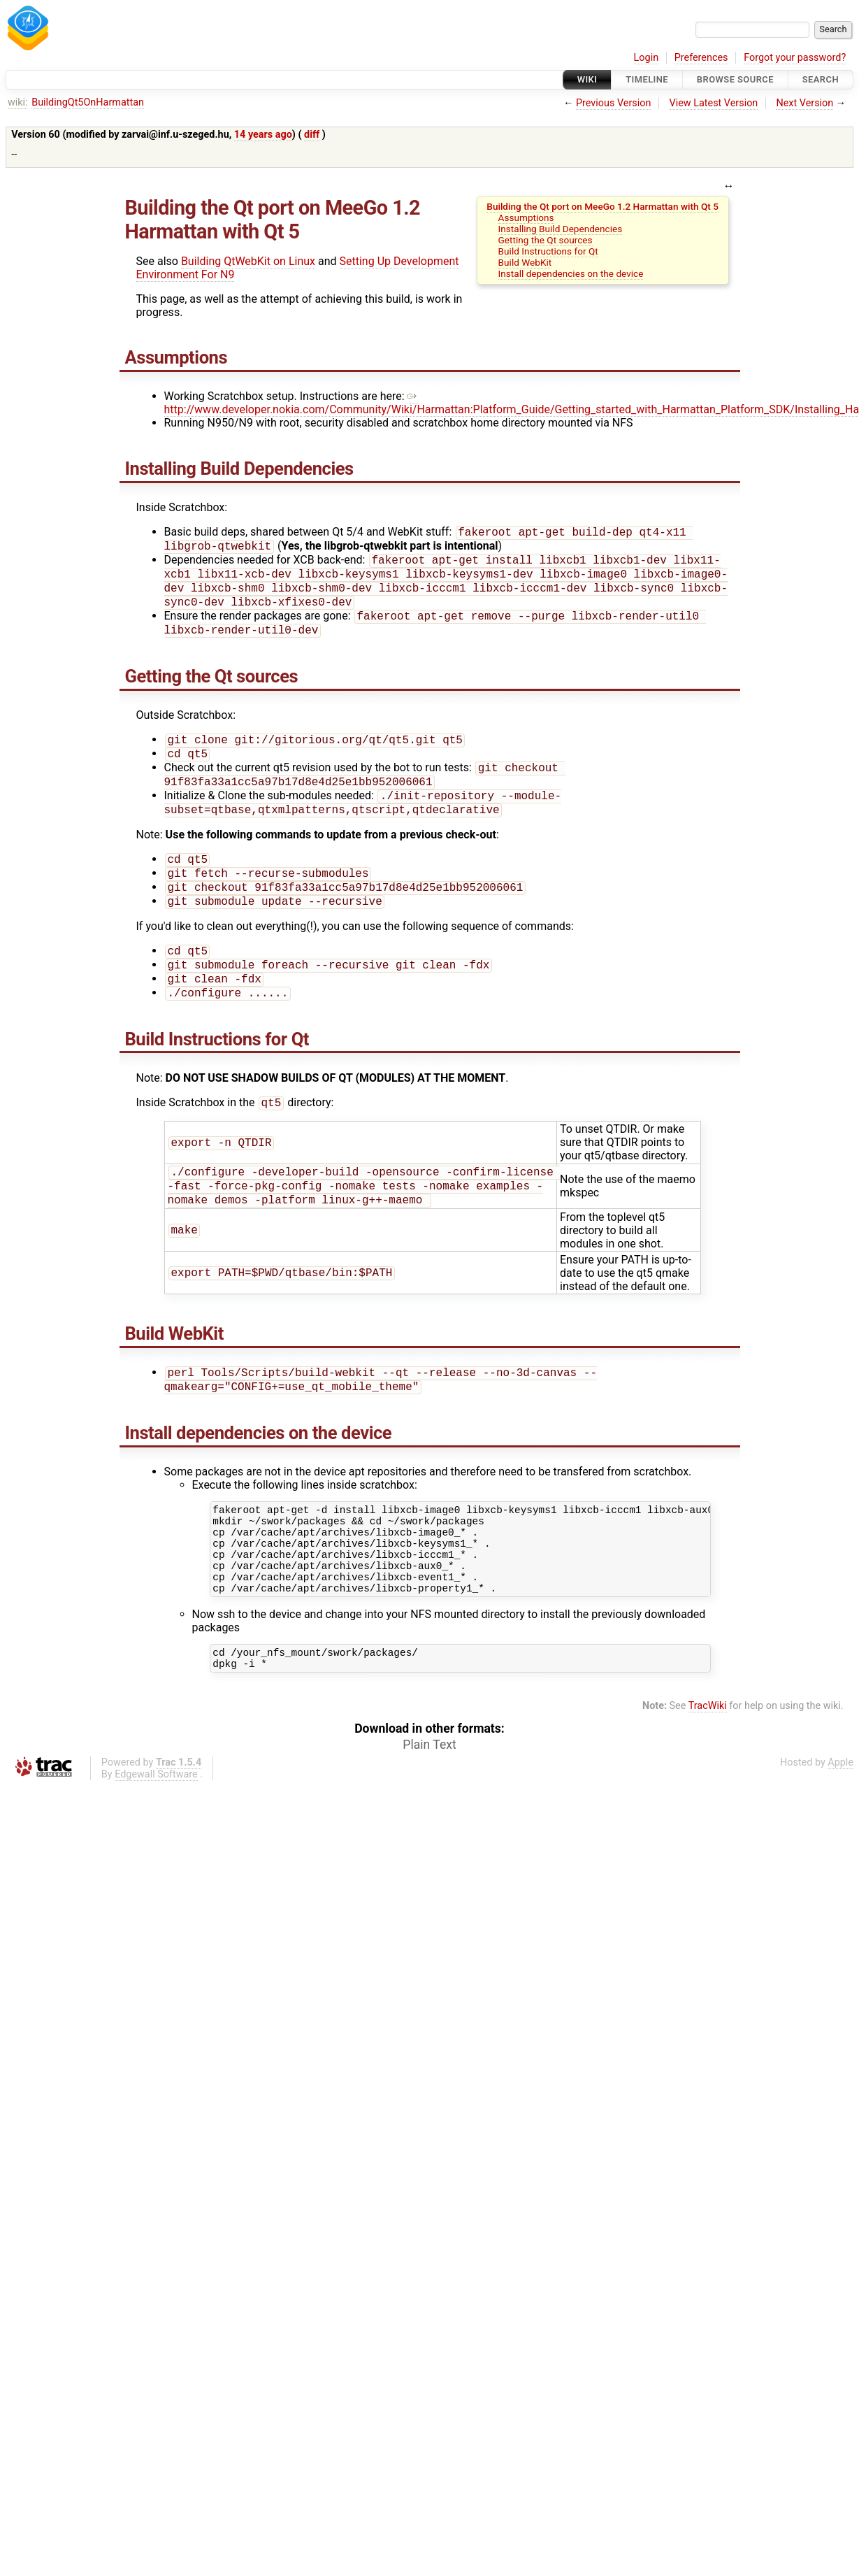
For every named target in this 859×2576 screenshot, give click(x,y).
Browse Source (735, 79)
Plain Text (429, 1805)
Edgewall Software (156, 1834)
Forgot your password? (795, 58)
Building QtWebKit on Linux (248, 261)
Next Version (804, 103)
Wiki (587, 79)
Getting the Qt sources (545, 239)
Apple (840, 1823)
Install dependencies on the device (571, 273)
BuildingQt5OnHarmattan (87, 102)
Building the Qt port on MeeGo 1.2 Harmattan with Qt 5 (602, 206)
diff (311, 135)
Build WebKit (525, 262)
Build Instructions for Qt (548, 251)
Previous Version (613, 103)
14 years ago (263, 135)
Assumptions (526, 217)
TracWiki (707, 1766)
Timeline (647, 79)
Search (820, 79)
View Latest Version (714, 103)
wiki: (18, 102)
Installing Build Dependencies (560, 228)
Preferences (701, 58)
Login (646, 58)
